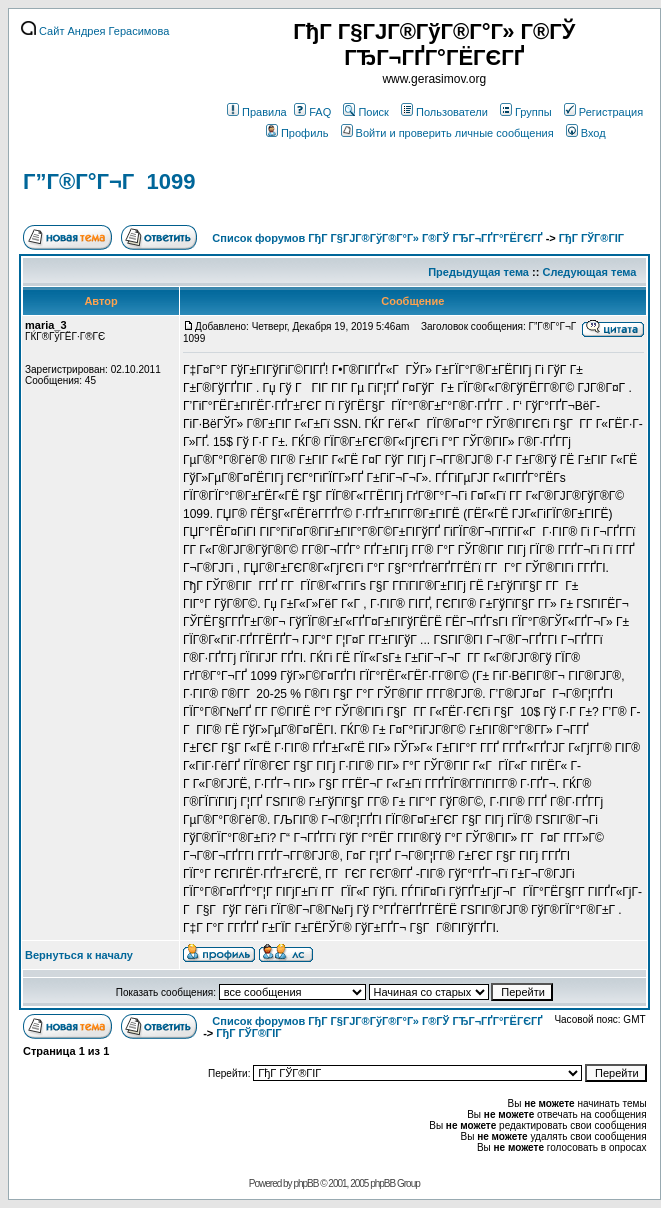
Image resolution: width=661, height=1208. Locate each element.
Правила (257, 112)
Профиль (297, 133)
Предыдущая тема (478, 272)
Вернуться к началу (79, 955)
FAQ (312, 112)
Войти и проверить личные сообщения (447, 133)
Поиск (365, 112)
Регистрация (603, 112)
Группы (526, 112)
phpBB (305, 1183)
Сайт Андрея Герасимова (95, 31)
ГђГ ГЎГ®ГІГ (593, 238)
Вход (586, 133)
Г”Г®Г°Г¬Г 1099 (109, 181)
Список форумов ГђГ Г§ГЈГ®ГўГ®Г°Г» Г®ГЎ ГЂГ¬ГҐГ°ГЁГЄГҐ (377, 238)
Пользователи (444, 112)
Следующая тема (589, 272)
